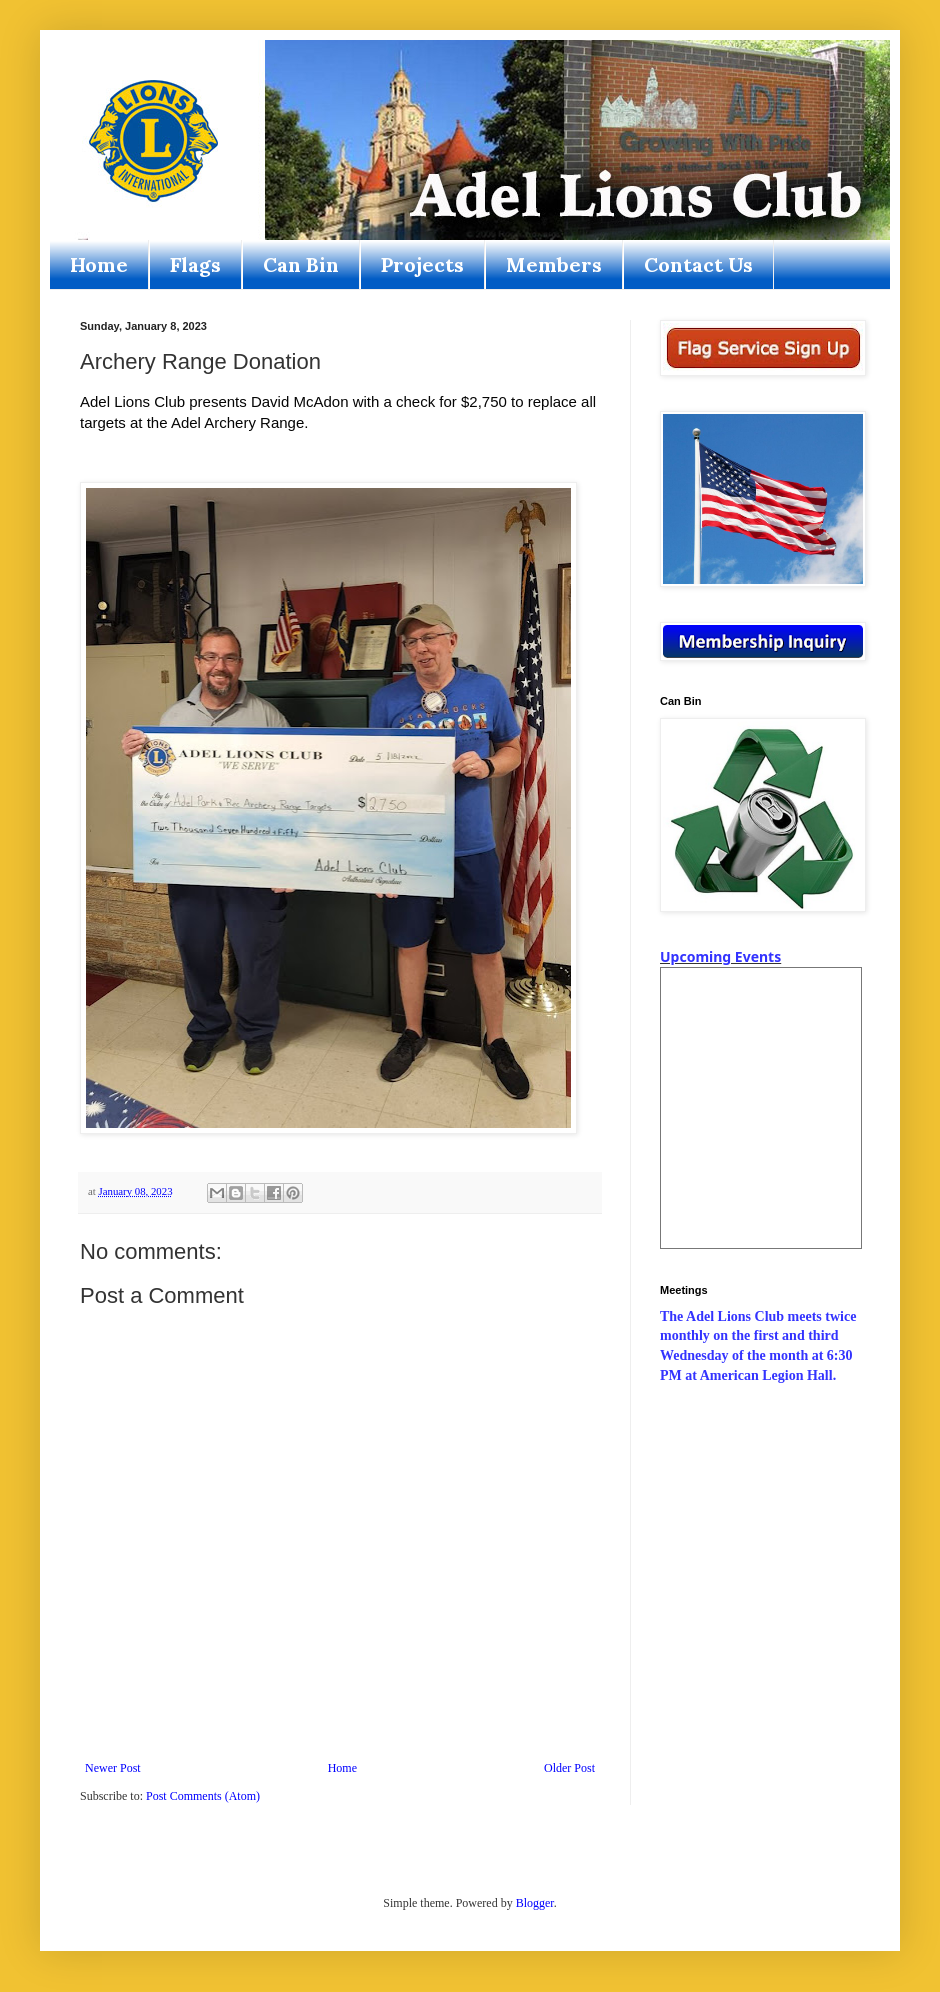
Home (99, 264)
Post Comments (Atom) (203, 1796)
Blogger (535, 1903)
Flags (195, 264)
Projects (422, 264)
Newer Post (113, 1768)
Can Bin (301, 264)
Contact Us (698, 264)
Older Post (569, 1768)
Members (554, 264)
